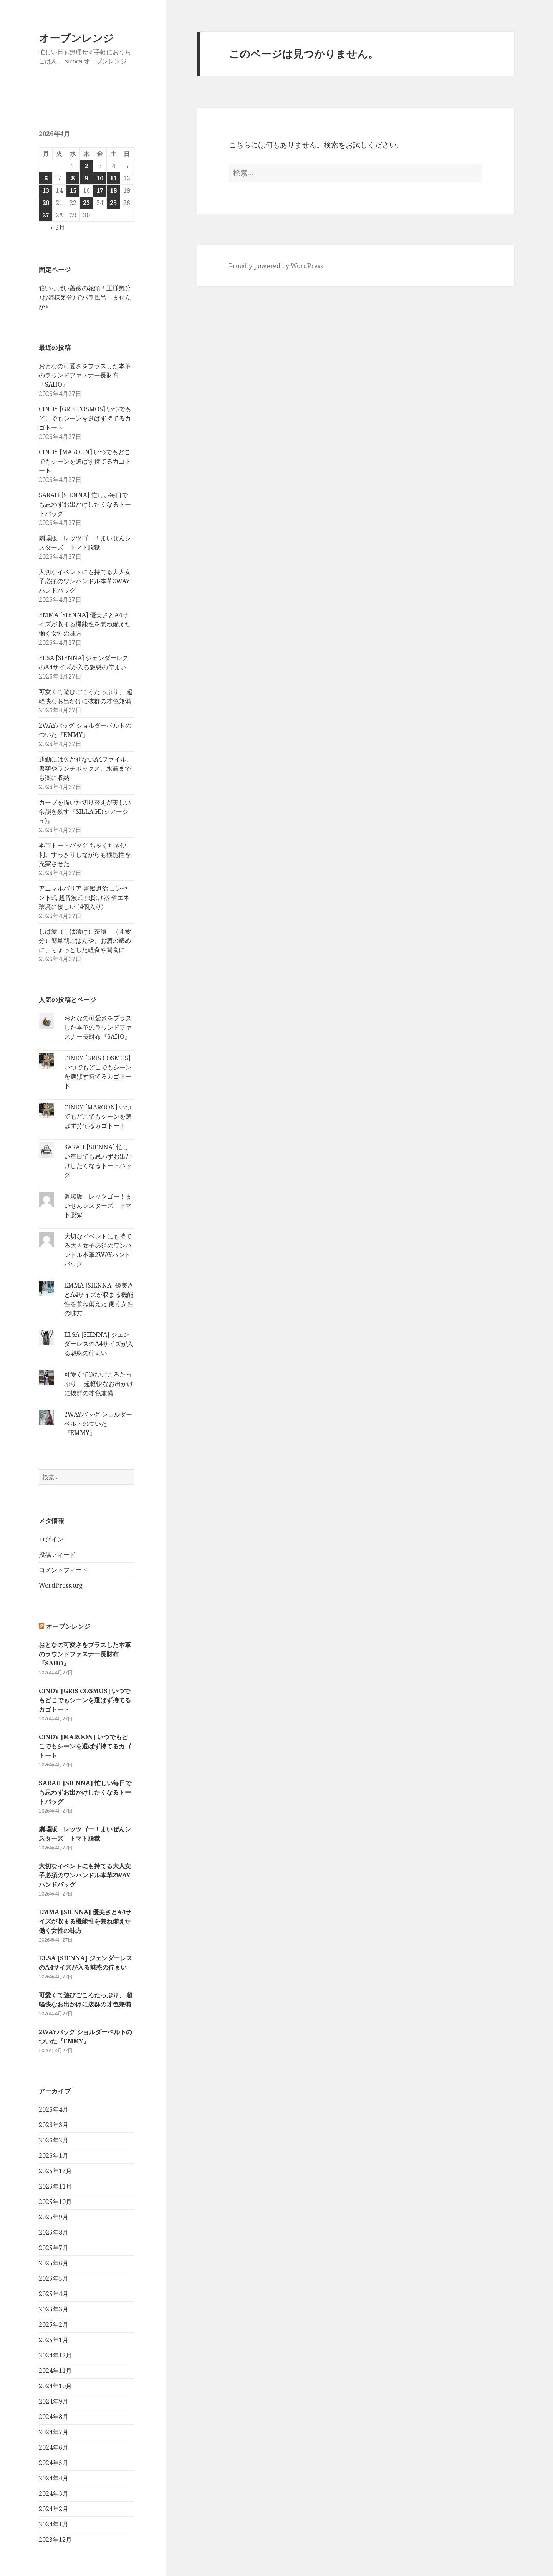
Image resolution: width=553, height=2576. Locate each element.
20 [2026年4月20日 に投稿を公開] (45, 203)
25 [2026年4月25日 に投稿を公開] (113, 203)
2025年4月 (53, 2294)
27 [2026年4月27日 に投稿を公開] (45, 215)
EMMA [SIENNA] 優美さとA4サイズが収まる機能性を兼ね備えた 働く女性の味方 (85, 624)
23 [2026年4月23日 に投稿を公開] (86, 203)
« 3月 (58, 227)
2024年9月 (53, 2401)
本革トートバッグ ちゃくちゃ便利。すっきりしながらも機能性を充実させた (85, 854)
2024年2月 (53, 2509)
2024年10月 (55, 2386)
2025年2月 (53, 2324)
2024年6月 (53, 2447)
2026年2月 (53, 2140)
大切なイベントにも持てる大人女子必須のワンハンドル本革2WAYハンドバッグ (85, 581)
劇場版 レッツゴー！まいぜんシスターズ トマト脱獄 (98, 1205)
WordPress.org (61, 1585)
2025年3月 (53, 2309)
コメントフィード (63, 1570)
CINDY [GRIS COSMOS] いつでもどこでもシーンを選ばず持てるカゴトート (85, 418)
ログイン (51, 1539)
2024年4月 (53, 2478)
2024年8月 (53, 2416)
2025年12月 (55, 2171)
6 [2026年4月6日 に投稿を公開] (46, 178)
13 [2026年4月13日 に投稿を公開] (45, 190)
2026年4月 (53, 2109)
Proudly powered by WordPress (276, 266)
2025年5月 (53, 2278)
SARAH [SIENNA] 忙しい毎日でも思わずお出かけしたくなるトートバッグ (85, 504)
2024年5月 (53, 2462)
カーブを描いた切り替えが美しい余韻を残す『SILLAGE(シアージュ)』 (85, 811)
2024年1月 (53, 2524)
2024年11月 (55, 2370)
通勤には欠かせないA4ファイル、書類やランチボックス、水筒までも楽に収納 (85, 768)
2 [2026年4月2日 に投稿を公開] (86, 166)
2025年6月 (53, 2263)
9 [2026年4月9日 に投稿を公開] (86, 178)
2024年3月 (53, 2493)
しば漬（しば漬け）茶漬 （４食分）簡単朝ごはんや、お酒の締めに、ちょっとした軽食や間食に (85, 940)
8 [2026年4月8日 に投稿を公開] (73, 178)
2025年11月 (55, 2186)
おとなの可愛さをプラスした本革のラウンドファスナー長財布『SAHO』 (85, 375)
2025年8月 (53, 2232)
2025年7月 (53, 2247)
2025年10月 (55, 2201)
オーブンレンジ (76, 38)
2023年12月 (55, 2539)
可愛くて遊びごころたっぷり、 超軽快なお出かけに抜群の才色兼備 (98, 1383)
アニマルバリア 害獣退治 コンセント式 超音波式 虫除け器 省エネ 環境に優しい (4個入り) (84, 897)
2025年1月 (53, 2340)
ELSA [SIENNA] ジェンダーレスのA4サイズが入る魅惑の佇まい (98, 1343)
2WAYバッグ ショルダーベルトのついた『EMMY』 (98, 1423)
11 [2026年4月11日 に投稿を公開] (113, 178)
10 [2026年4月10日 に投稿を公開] (99, 178)
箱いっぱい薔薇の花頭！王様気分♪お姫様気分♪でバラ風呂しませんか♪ (85, 297)
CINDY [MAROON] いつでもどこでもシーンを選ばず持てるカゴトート (85, 461)
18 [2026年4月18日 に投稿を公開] (113, 190)
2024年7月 (53, 2432)
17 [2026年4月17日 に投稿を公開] (99, 190)
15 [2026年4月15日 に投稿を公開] (73, 190)
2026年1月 (53, 2155)
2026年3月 (53, 2125)
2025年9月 (53, 2217)
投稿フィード (57, 1554)
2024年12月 (55, 2355)
